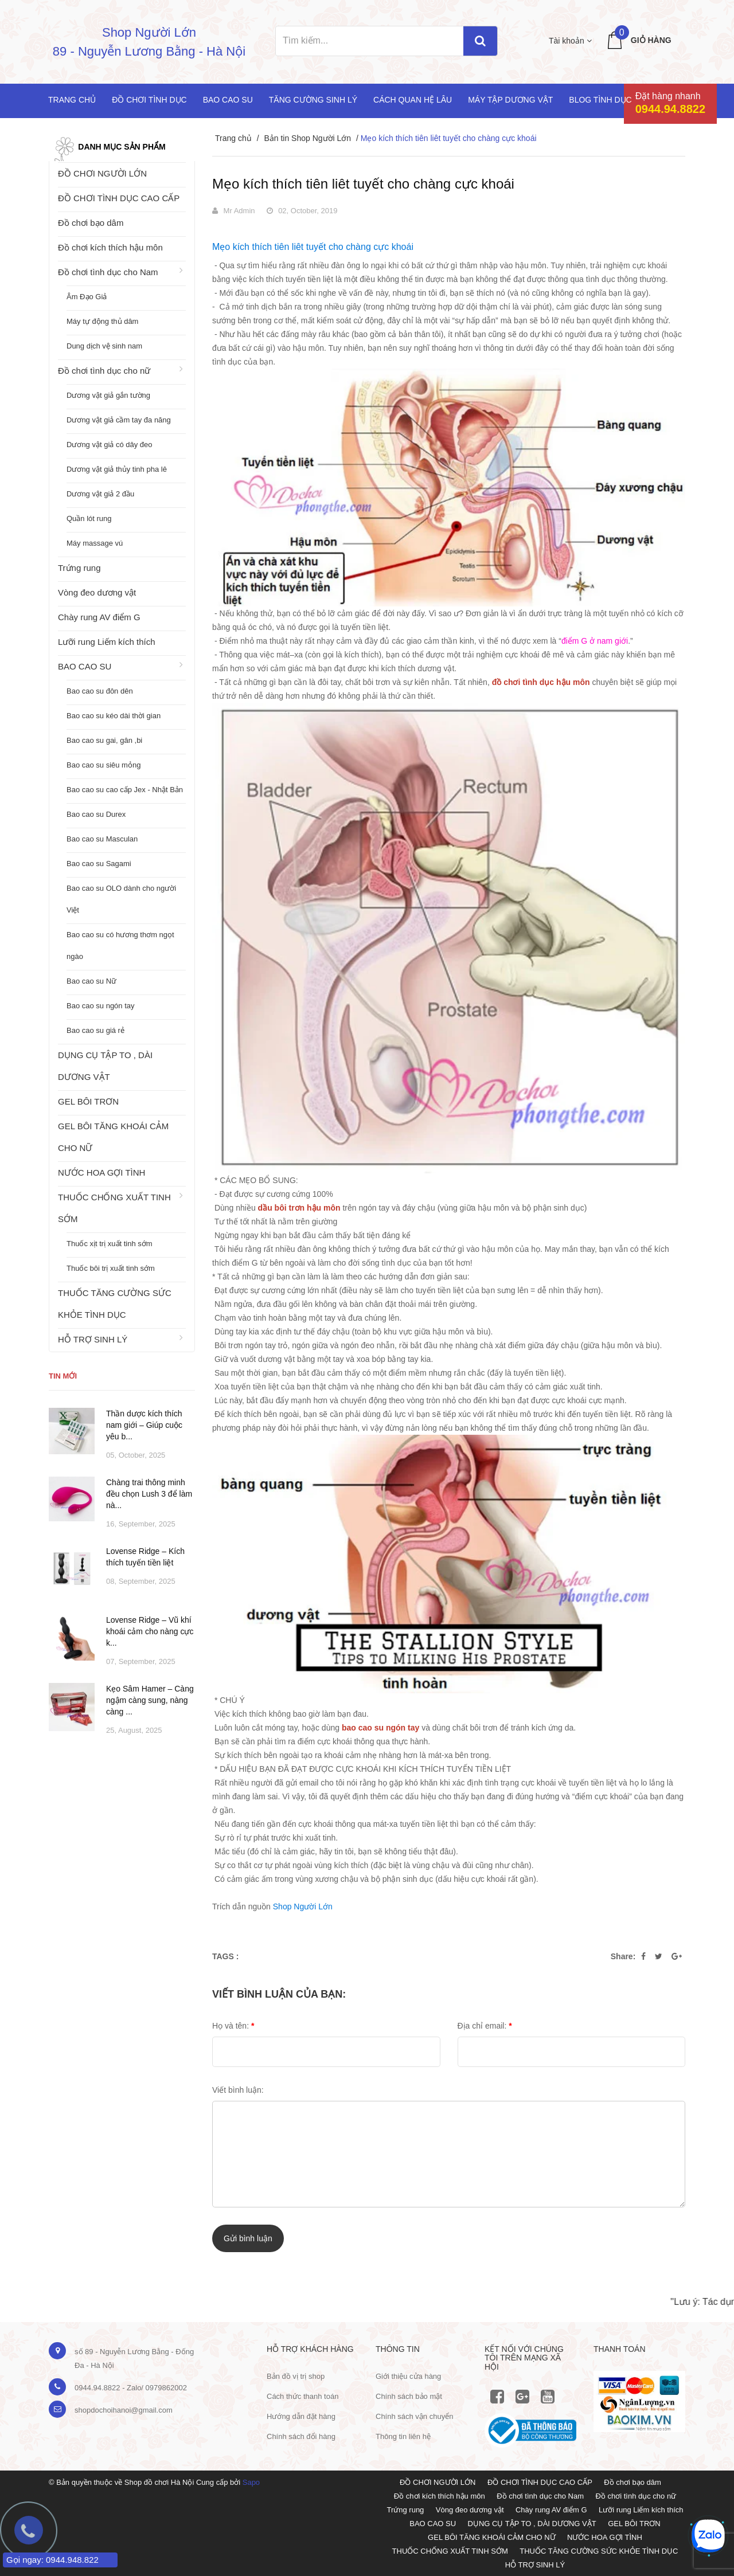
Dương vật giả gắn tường (108, 395)
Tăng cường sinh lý (313, 99)
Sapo (251, 2482)
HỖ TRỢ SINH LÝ (92, 1339)
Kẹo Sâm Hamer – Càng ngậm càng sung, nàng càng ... (150, 1700)
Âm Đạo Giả (87, 296)
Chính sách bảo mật (409, 2396)
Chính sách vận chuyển (414, 2416)
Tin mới (63, 1376)
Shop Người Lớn (303, 1906)
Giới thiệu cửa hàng (408, 2376)
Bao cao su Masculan (102, 839)
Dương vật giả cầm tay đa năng (119, 420)
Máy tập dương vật (510, 99)
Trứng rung (79, 568)
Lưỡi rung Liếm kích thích (106, 642)
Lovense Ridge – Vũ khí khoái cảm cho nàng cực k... (149, 1631)
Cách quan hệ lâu (412, 99)
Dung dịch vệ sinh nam (104, 346)
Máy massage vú (95, 543)
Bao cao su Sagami (99, 863)
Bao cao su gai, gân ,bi (104, 740)
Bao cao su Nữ (91, 981)
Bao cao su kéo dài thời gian (114, 715)
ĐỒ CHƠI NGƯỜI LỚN (102, 173)
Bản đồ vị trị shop (296, 2376)
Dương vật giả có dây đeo (110, 444)
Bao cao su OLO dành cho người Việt (121, 899)
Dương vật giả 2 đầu (100, 494)
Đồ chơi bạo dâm (90, 223)
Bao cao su (228, 99)
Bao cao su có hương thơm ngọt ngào (120, 945)
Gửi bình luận (248, 2238)
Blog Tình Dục (600, 99)
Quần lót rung (89, 518)
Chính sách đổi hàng (301, 2436)
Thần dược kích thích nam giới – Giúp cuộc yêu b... (144, 1425)
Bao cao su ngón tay (101, 1005)
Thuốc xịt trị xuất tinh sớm (110, 1243)
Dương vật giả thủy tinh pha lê (117, 469)
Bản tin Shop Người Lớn (307, 138)
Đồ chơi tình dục (149, 99)
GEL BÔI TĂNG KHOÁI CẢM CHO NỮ (113, 1137)
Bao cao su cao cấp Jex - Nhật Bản (125, 789)
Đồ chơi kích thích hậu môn (110, 247)
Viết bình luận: (238, 2090)
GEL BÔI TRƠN (88, 1101)
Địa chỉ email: (485, 2025)
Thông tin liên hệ (403, 2436)
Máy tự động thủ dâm (102, 321)
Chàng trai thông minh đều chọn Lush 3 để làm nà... (149, 1494)
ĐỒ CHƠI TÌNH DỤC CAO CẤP (118, 198)
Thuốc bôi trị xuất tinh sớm (111, 1268)
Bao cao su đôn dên (100, 691)
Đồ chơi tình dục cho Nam (108, 272)
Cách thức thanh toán (302, 2396)
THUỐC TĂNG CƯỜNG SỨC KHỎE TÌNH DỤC (114, 1304)
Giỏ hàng (651, 40)
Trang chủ (72, 99)
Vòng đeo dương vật (97, 592)
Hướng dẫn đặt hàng (301, 2416)
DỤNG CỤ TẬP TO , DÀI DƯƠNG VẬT (105, 1066)
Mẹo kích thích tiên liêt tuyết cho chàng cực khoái (363, 184)
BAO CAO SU (84, 666)
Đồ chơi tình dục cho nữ (104, 370)
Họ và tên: (233, 2025)
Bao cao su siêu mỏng (103, 765)
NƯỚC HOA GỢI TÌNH (101, 1172)
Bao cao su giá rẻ (95, 1030)
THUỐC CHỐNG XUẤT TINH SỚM (114, 1208)
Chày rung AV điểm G (99, 617)
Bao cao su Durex (96, 814)
